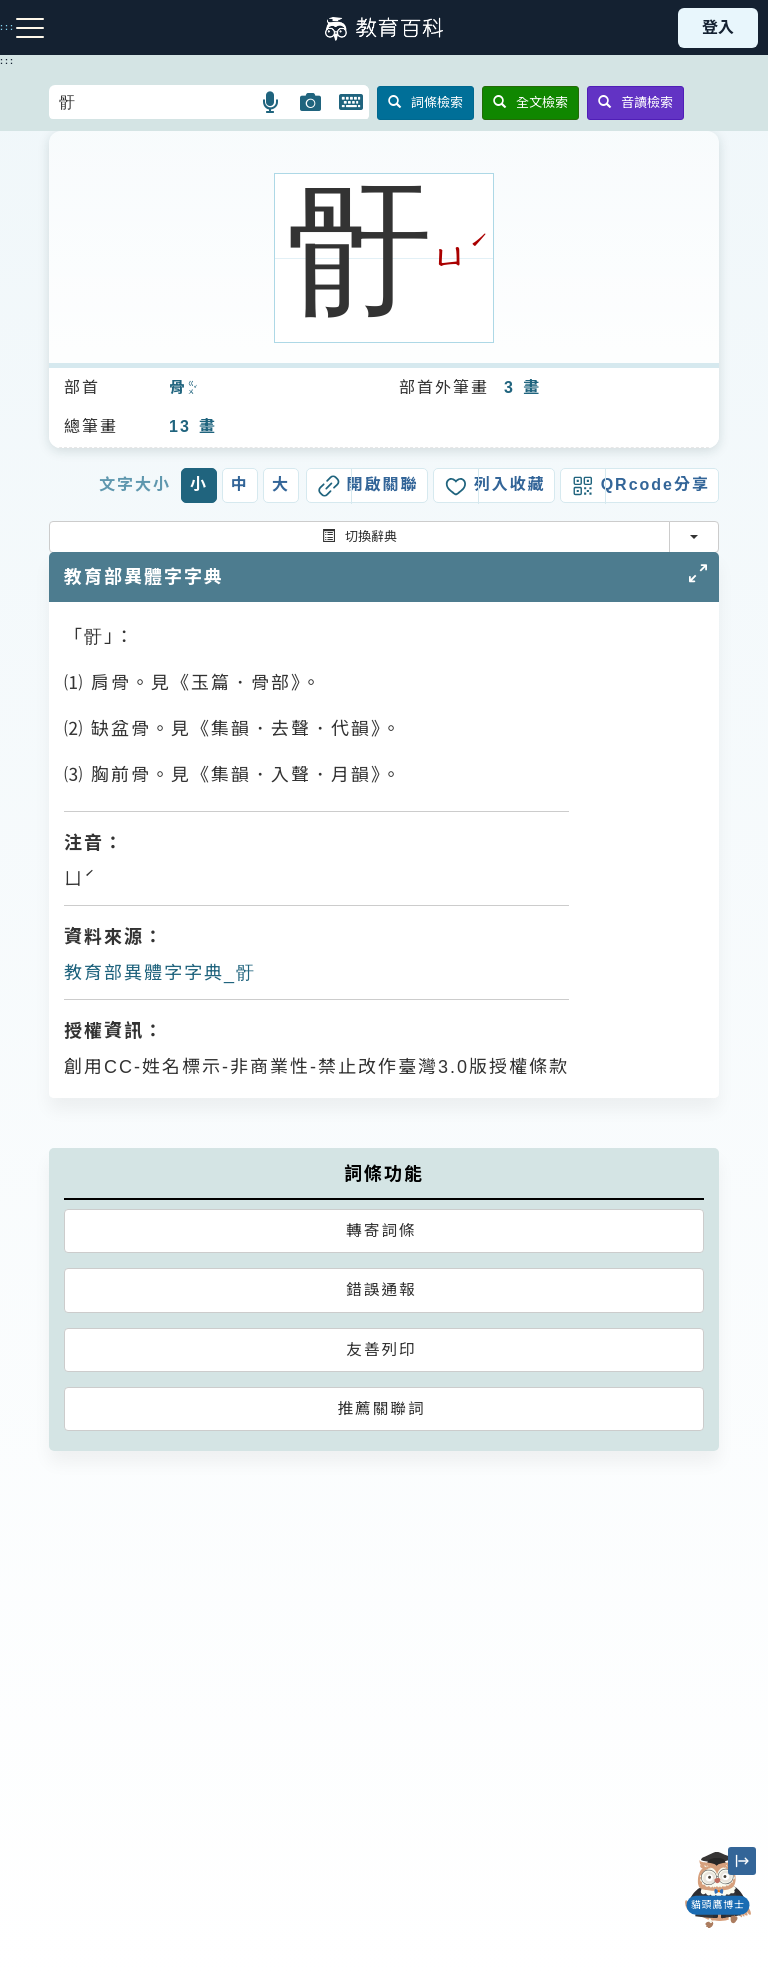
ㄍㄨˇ (192, 389)
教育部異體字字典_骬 (160, 973)
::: (7, 61)
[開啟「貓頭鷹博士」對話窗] (718, 1890)
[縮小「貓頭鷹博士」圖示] (742, 1861)
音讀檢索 (635, 102)
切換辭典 (359, 536)
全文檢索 (530, 102)
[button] (271, 102)
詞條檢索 (425, 102)
